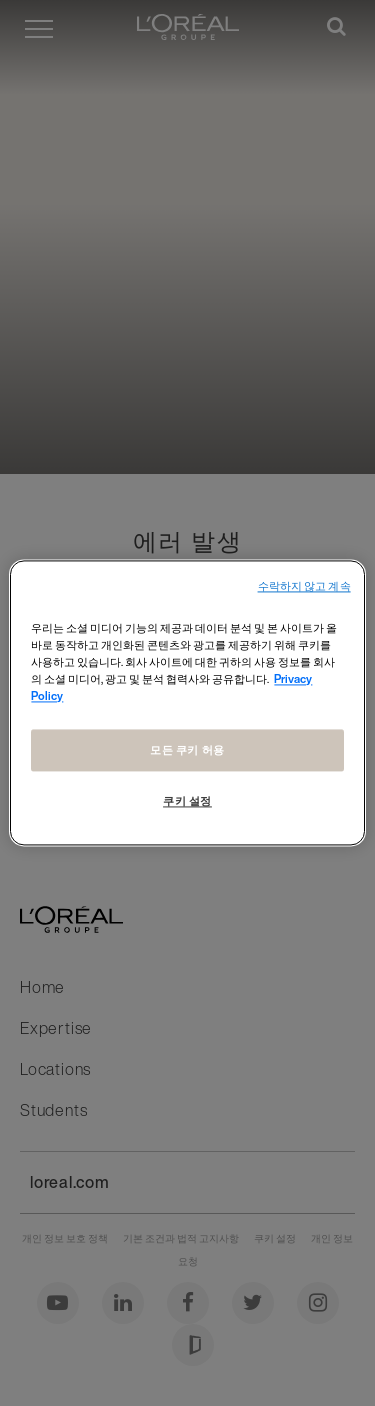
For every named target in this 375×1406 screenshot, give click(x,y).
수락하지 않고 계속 (304, 586)
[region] (187, 702)
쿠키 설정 (187, 801)
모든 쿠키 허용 (187, 750)
